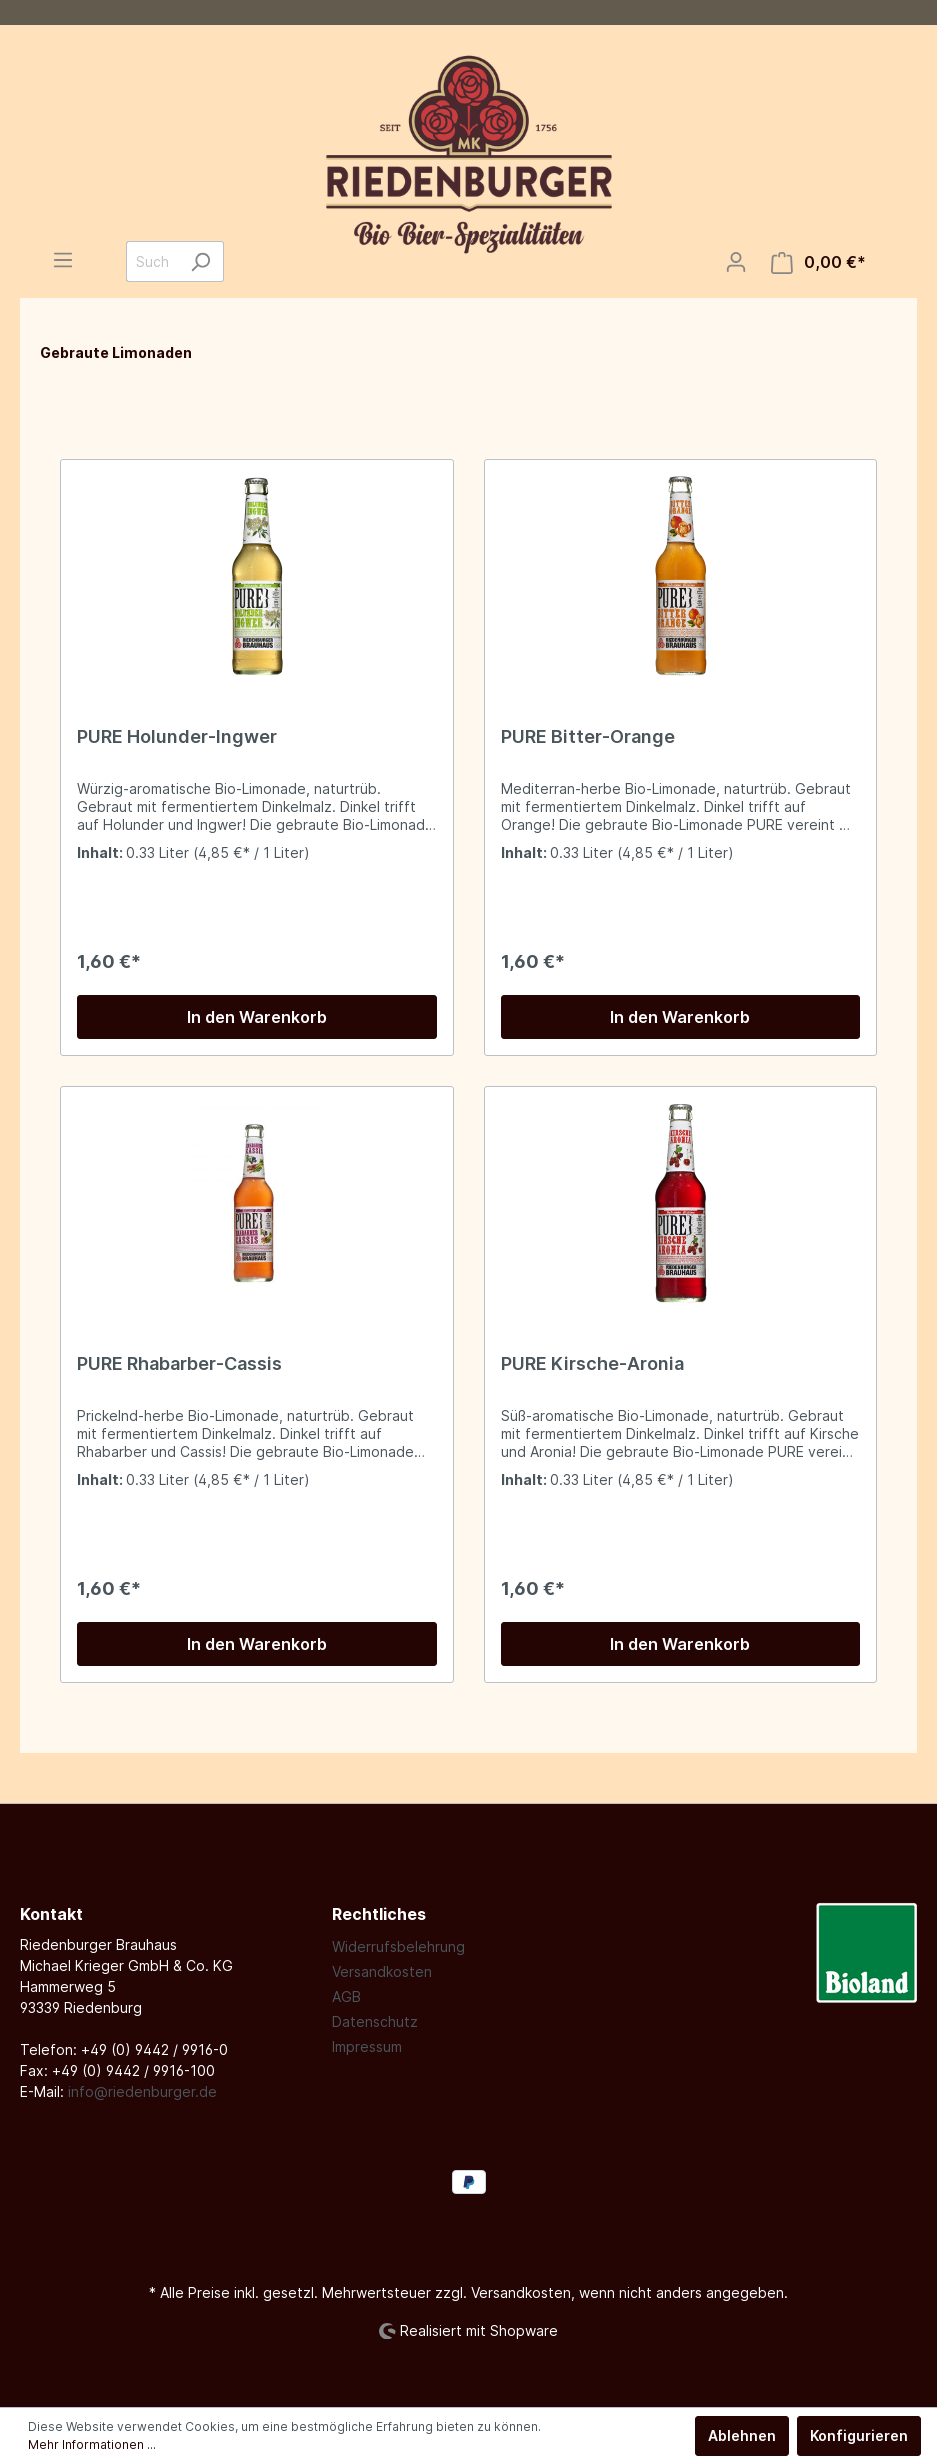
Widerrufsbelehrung (398, 1946)
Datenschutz (375, 2021)
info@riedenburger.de (142, 2091)
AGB (346, 1996)
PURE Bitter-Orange (588, 736)
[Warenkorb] (818, 262)
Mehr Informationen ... (92, 2444)
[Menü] (63, 260)
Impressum (367, 2046)
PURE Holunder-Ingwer (177, 736)
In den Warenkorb (257, 1017)
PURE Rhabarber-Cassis (179, 1363)
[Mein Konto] (736, 262)
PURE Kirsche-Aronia (592, 1363)
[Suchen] (200, 261)
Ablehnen (742, 2435)
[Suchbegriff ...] (152, 261)
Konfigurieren (859, 2435)
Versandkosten (382, 1971)
